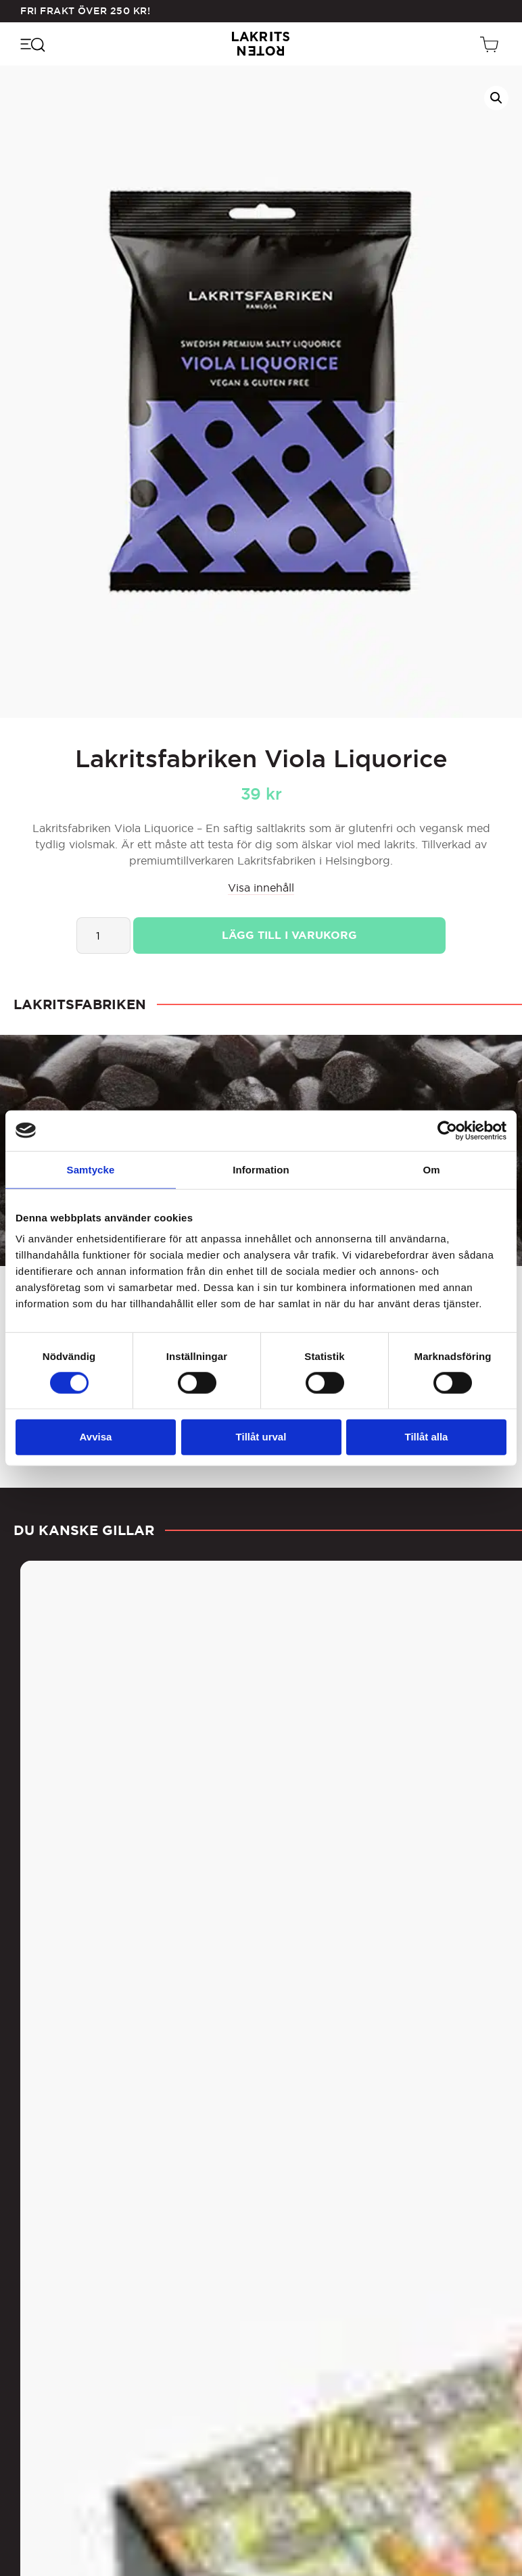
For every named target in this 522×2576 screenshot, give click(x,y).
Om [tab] (431, 1169)
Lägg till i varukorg (289, 935)
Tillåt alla (426, 1436)
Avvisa (96, 1436)
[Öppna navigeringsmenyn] (32, 44)
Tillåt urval (261, 1436)
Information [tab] (261, 1169)
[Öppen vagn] (491, 44)
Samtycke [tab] (91, 1169)
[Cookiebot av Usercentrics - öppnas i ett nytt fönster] (447, 1130)
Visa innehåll (261, 887)
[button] (496, 98)
